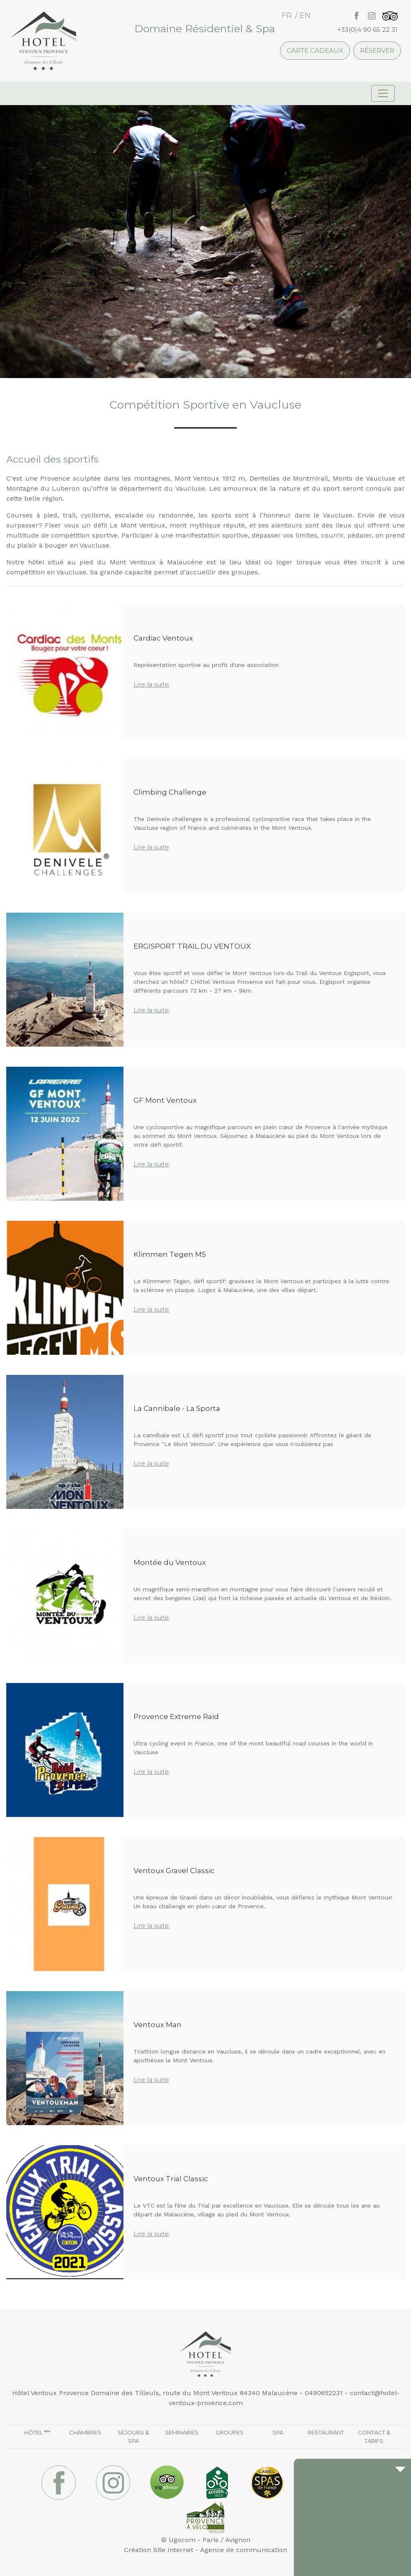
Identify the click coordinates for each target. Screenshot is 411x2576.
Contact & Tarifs (374, 2436)
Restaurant (326, 2432)
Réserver (377, 50)
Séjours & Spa (133, 2436)
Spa (277, 2432)
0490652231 (324, 2393)
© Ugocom (178, 2540)
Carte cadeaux (315, 50)
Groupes (230, 2432)
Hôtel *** (37, 2432)
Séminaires (181, 2432)
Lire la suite (151, 684)
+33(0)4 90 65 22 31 (367, 29)
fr (287, 15)
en (305, 15)
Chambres (85, 2432)
